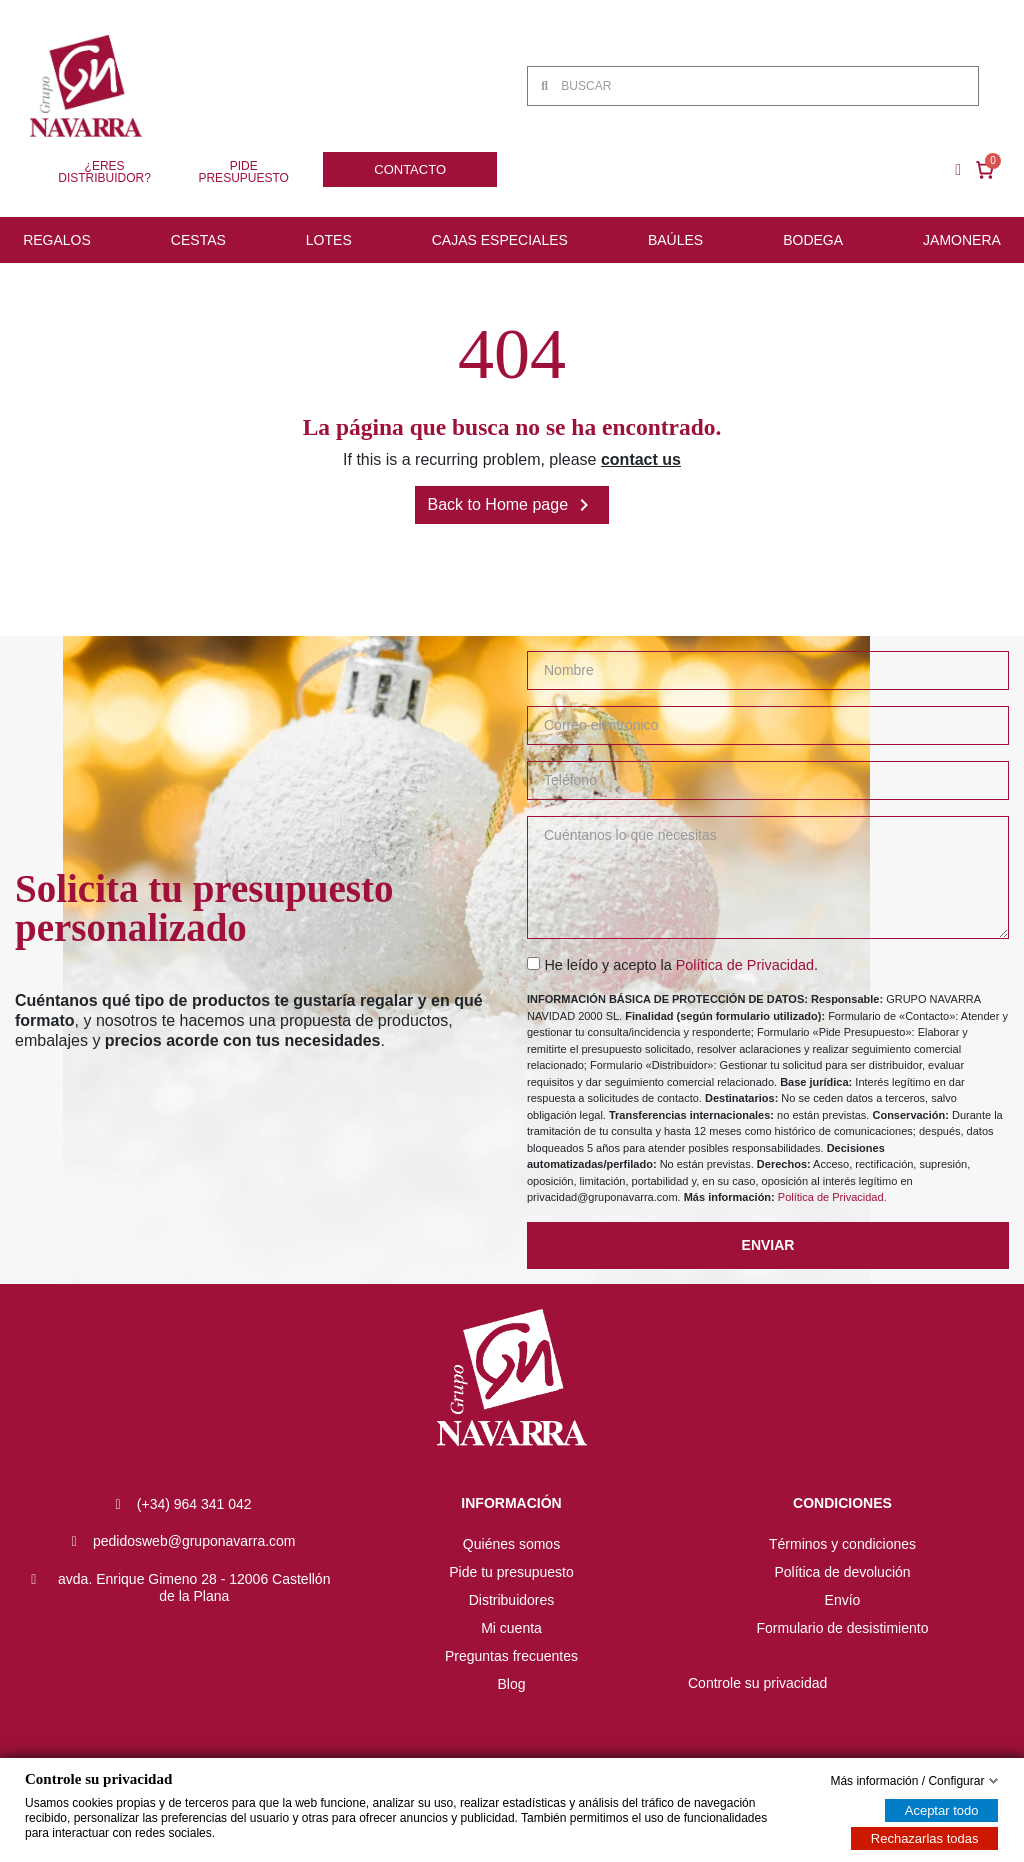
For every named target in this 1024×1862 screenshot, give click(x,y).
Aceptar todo (942, 1810)
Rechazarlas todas (925, 1838)
